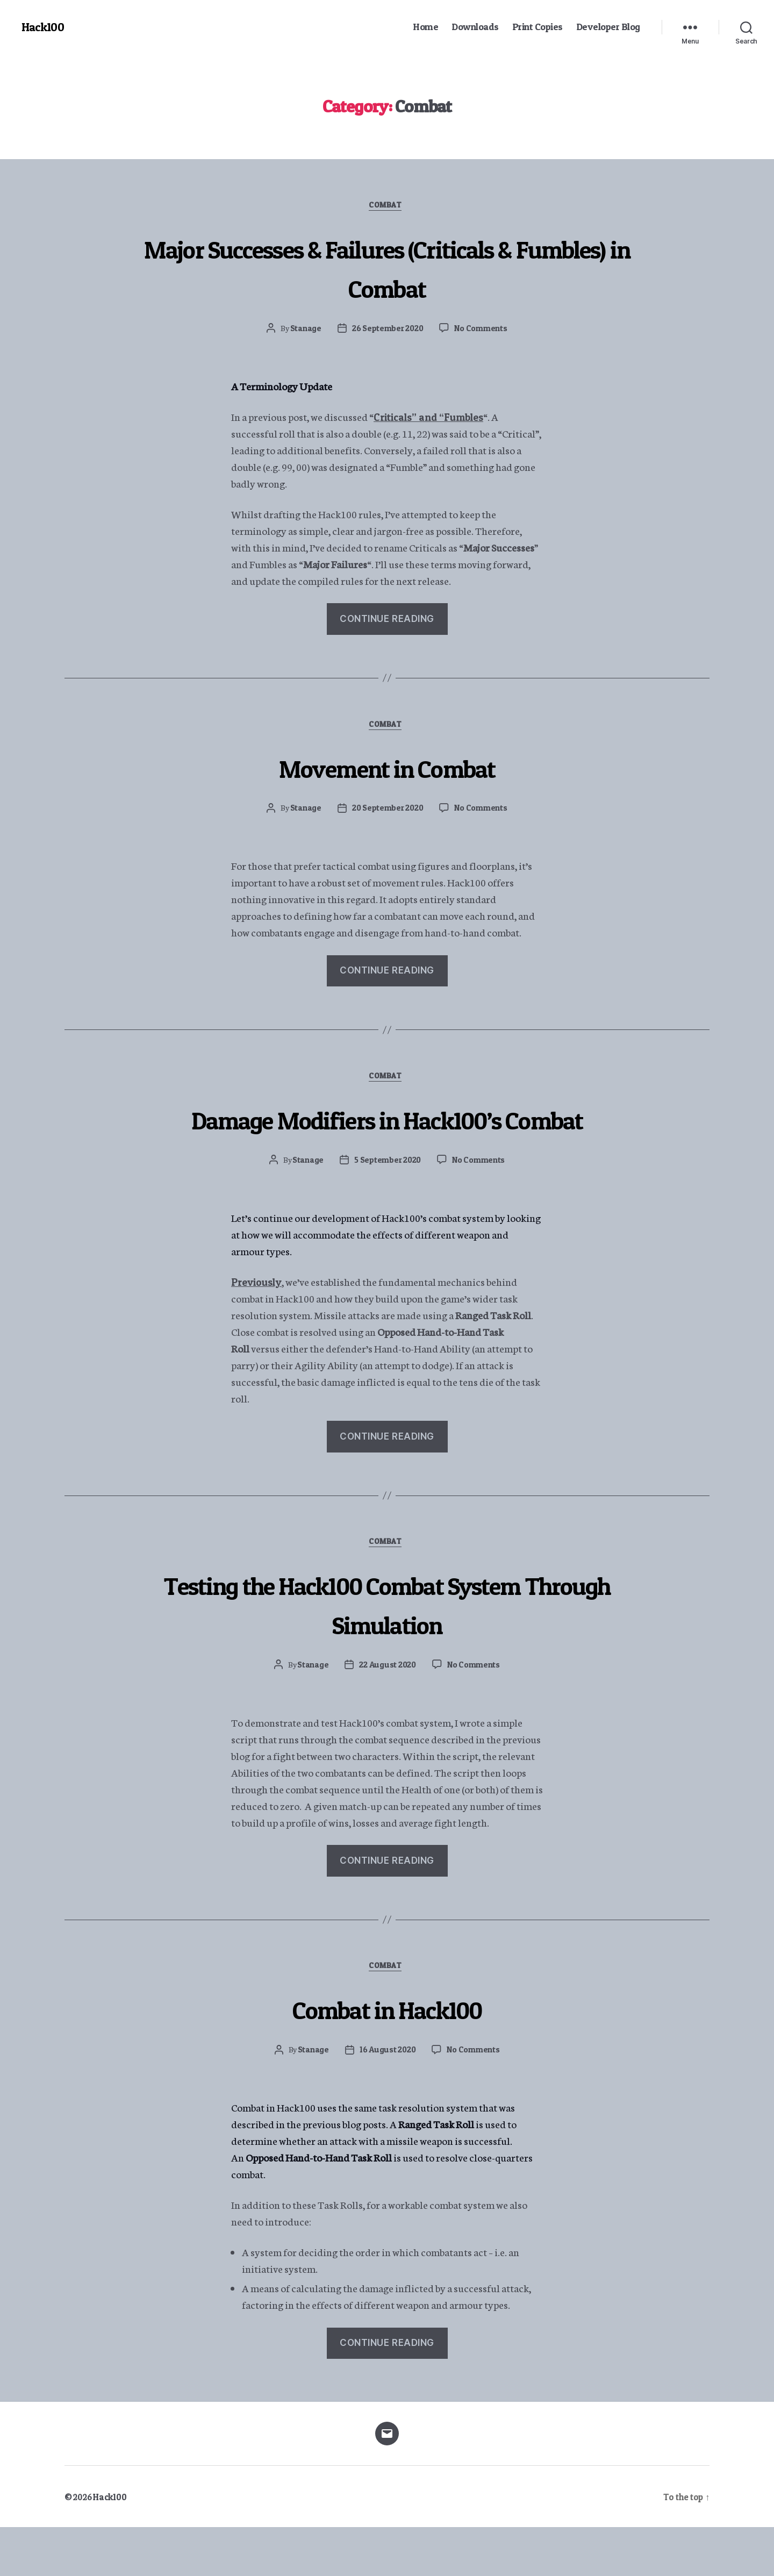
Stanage (303, 330)
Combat (387, 207)
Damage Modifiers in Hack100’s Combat (387, 1142)
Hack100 (44, 26)
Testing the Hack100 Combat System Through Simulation (386, 1650)
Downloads (475, 26)
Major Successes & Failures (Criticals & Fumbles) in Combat (387, 268)
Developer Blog (608, 26)
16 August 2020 (386, 2098)
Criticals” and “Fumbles (434, 418)
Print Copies (537, 26)
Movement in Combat (386, 770)
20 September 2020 (386, 812)
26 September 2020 (387, 330)
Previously (258, 1326)
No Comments (482, 330)
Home (425, 26)
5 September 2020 (386, 1204)
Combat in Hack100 (387, 2056)
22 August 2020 (387, 1712)
